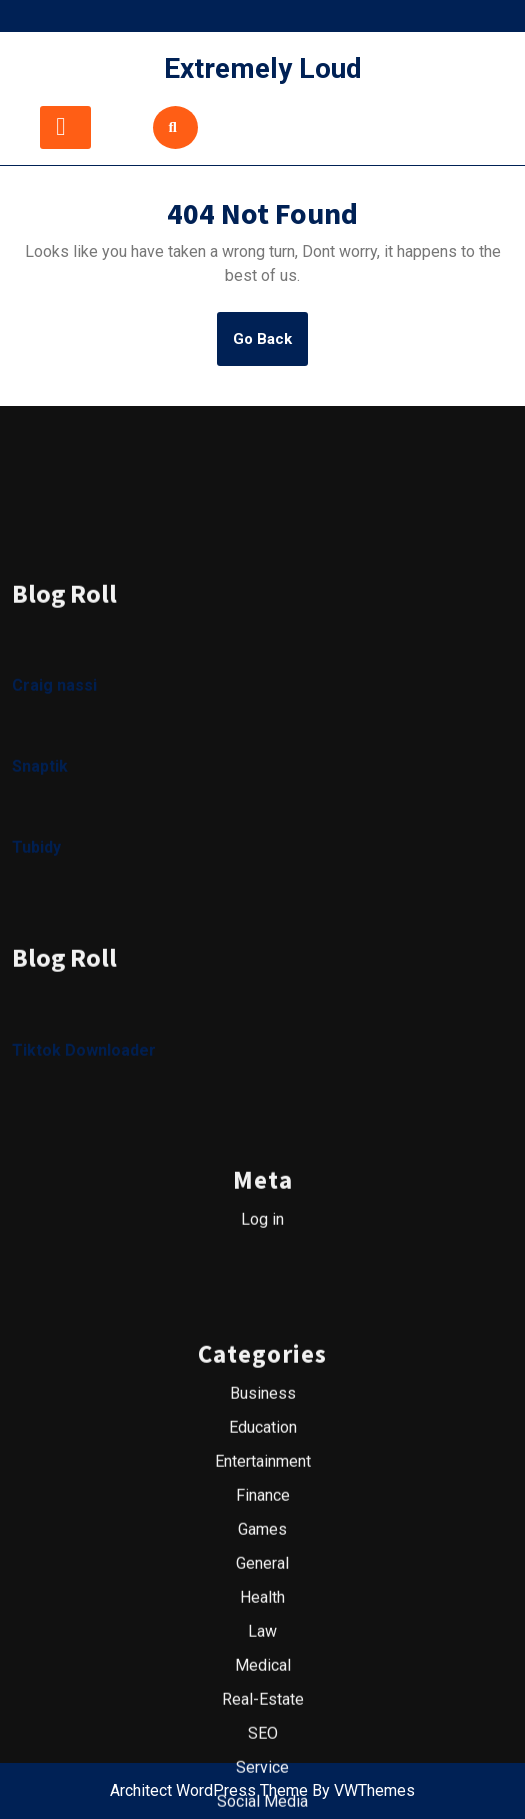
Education (263, 1573)
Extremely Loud (263, 68)
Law (262, 1777)
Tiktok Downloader (84, 1196)
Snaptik (40, 913)
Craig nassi (54, 832)
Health (262, 1743)
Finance (263, 1641)
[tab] (65, 127)
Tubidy (36, 994)
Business (263, 1539)
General (262, 1709)
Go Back (270, 347)
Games (262, 1675)
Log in (262, 1365)
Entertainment (263, 1607)
